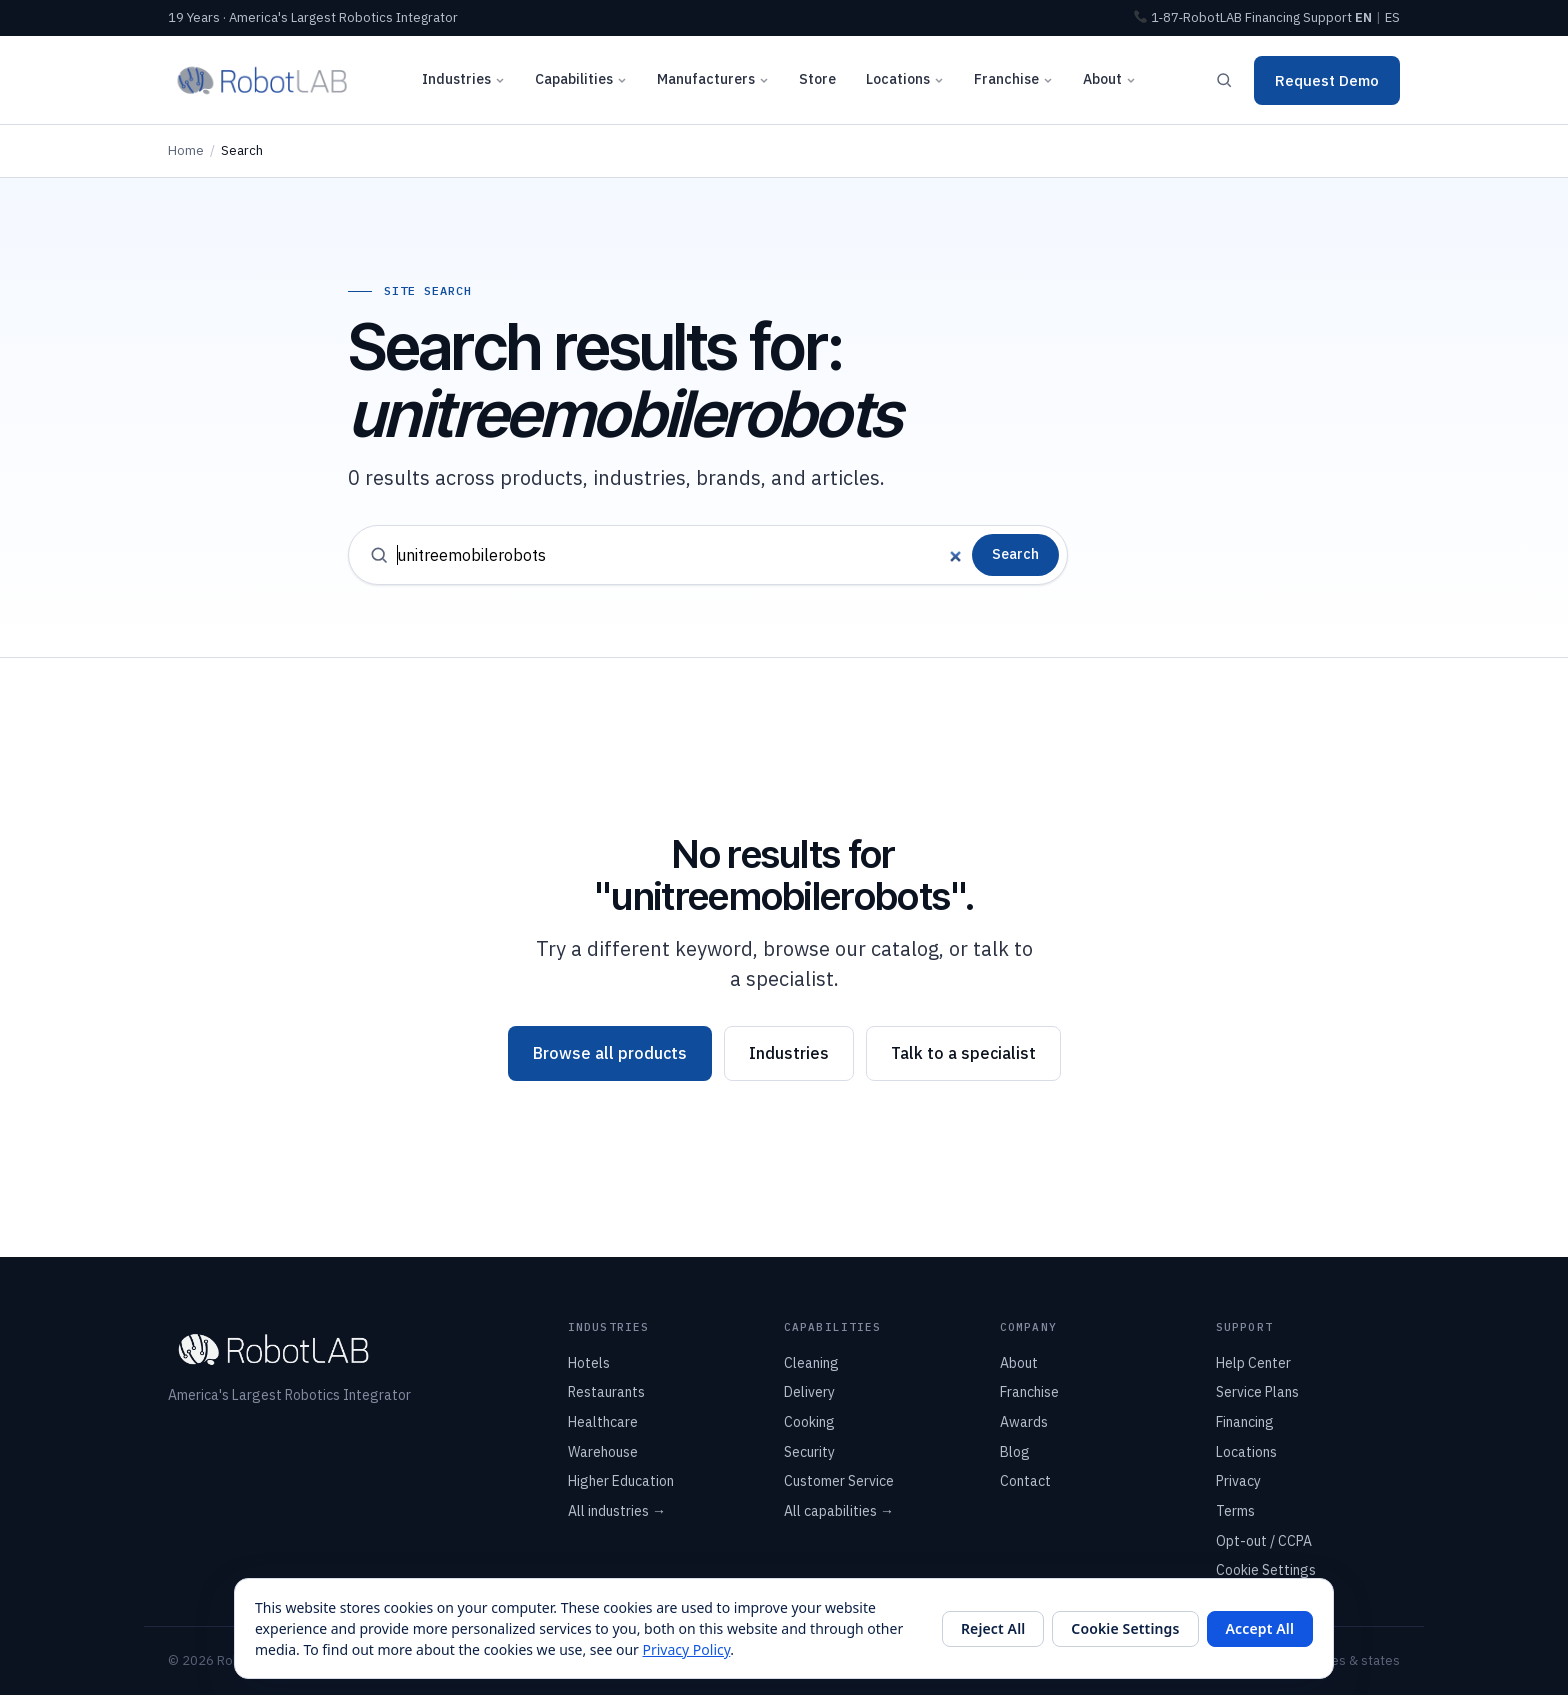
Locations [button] (905, 79)
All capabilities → (839, 1511)
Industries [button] (463, 79)
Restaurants (606, 1392)
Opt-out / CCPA (1264, 1541)
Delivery (809, 1392)
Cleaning (811, 1363)
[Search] (1224, 80)
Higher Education (621, 1481)
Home (186, 150)
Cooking (809, 1422)
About (1109, 79)
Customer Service (839, 1481)
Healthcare (603, 1422)
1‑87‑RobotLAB (1188, 17)
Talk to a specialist (963, 1053)
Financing (1272, 17)
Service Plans (1257, 1392)
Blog (1015, 1452)
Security (809, 1452)
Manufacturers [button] (713, 79)
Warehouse (603, 1452)
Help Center (1253, 1363)
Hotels (589, 1363)
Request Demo (1327, 80)
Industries (789, 1053)
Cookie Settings (1266, 1570)
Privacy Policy (687, 1649)
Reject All (993, 1628)
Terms (1235, 1511)
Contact (1025, 1481)
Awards (1024, 1422)
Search (1015, 554)
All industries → (617, 1511)
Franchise (1013, 79)
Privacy (1238, 1481)
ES (1392, 17)
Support (1327, 17)
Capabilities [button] (581, 79)
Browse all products (610, 1053)
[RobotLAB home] (262, 80)
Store (817, 79)
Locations (1246, 1452)
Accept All (1260, 1628)
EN (1363, 17)
